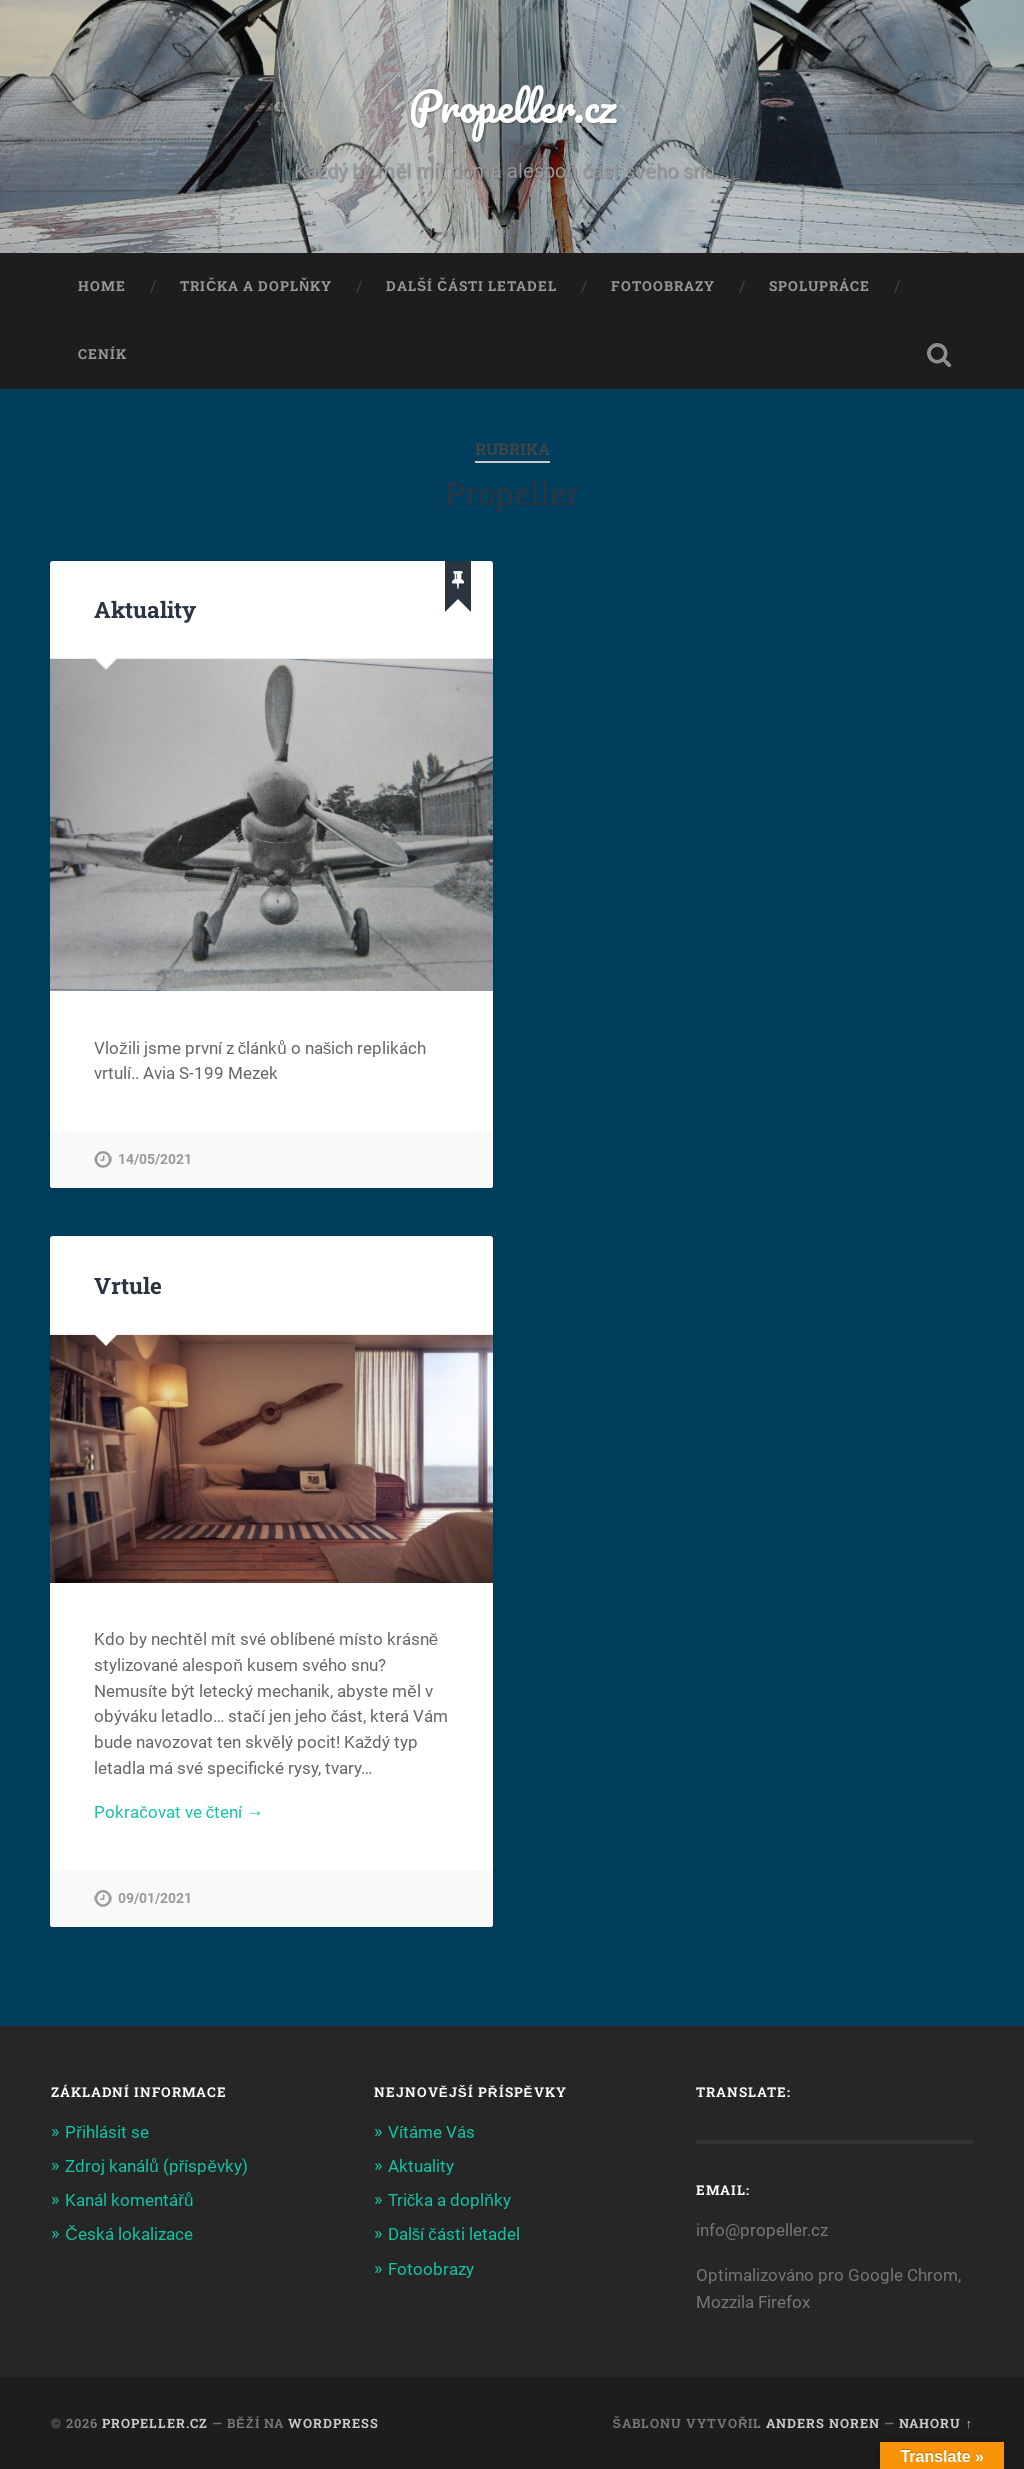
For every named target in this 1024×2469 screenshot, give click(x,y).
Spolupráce (819, 286)
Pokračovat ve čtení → (178, 1812)
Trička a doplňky (256, 286)
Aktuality (145, 609)
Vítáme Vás (431, 2132)
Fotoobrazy (663, 286)
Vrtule (128, 1285)
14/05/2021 (155, 1159)
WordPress (333, 2423)
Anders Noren (823, 2423)
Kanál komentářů (129, 2200)
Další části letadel (471, 286)
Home (102, 286)
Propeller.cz (512, 105)
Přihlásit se (107, 2132)
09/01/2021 (155, 1898)
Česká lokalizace (128, 2234)
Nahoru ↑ (935, 2423)
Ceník (102, 354)
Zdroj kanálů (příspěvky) (156, 2166)
